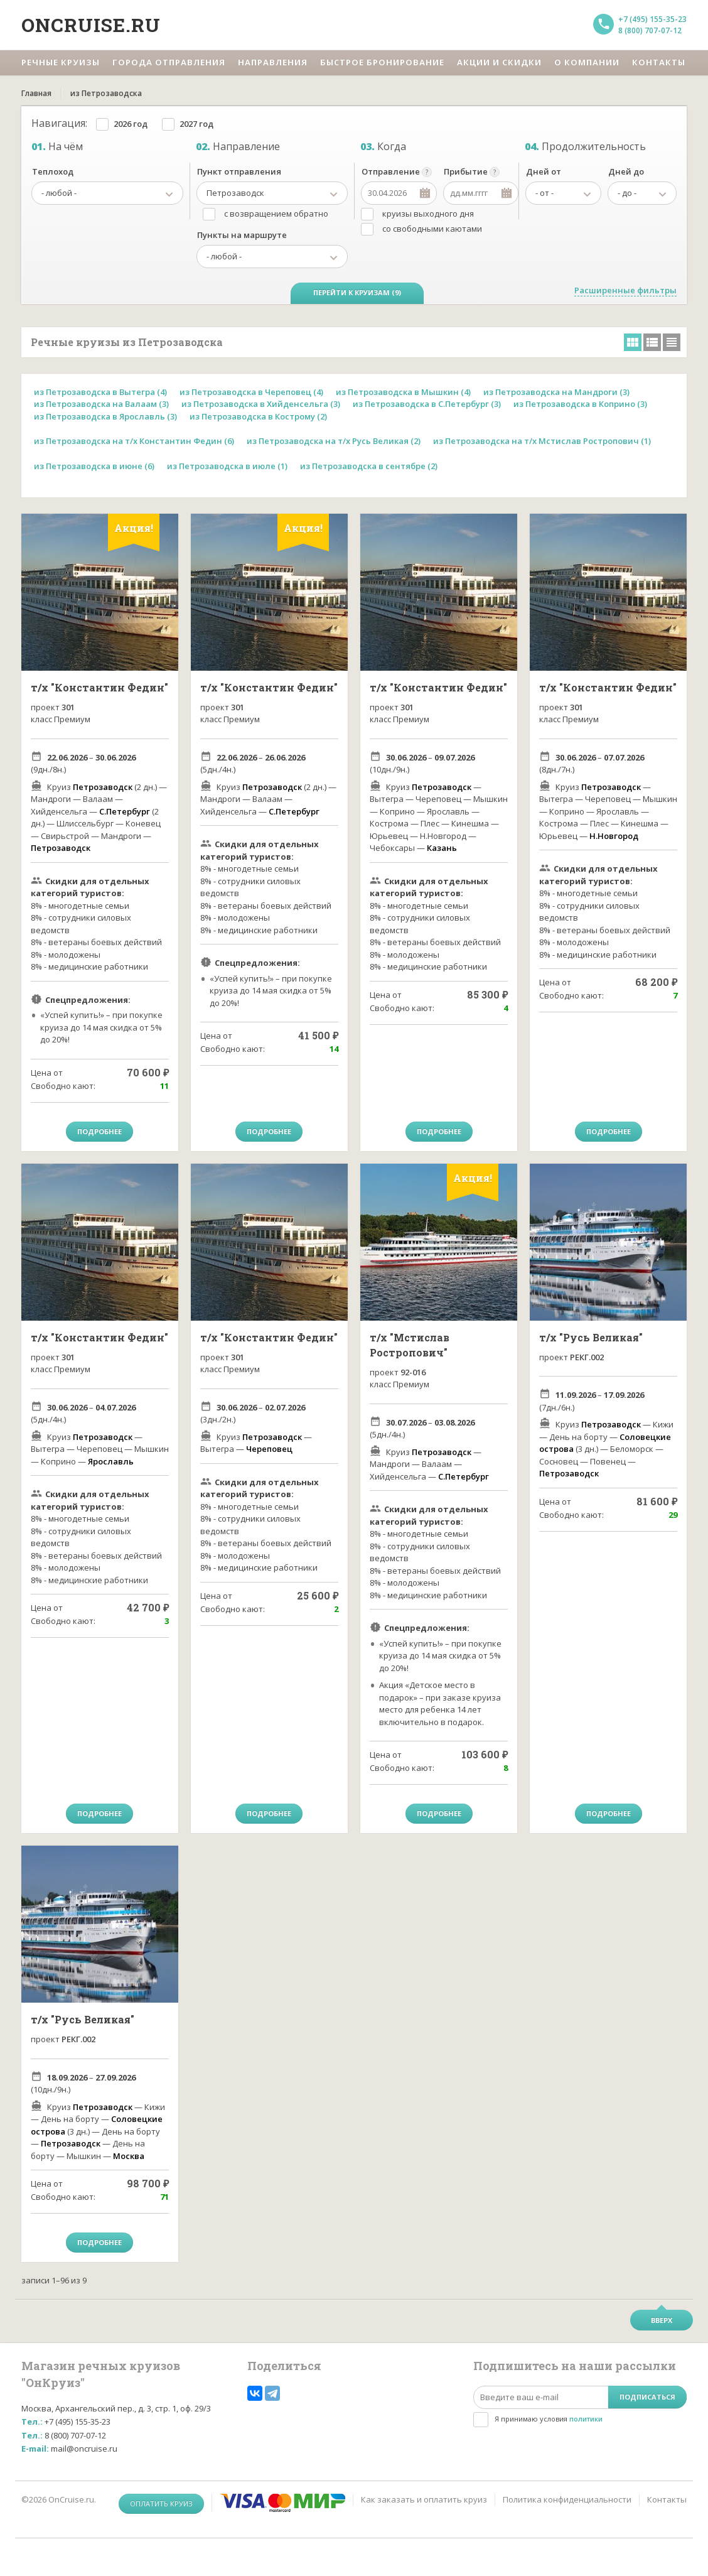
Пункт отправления (239, 171)
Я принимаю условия (549, 2418)
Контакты (667, 2499)
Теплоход (52, 171)
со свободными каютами (432, 228)
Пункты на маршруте (242, 235)
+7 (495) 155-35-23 (652, 19)
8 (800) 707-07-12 (650, 30)
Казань (442, 847)
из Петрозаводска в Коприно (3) (580, 403)
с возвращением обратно (276, 213)
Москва (128, 2156)
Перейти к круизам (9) (357, 292)
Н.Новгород (613, 836)
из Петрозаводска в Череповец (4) (251, 392)
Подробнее (99, 1131)
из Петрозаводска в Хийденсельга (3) (260, 403)
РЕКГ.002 (587, 1357)
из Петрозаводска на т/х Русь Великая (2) (334, 440)
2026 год (131, 123)
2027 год (196, 123)
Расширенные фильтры (625, 290)
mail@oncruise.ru (84, 2448)
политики (586, 2418)
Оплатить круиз (161, 2503)
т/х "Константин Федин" (99, 687)
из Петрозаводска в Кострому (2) (258, 416)
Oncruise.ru (91, 25)
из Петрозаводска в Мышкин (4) (403, 392)
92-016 (413, 1372)
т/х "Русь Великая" (591, 1337)
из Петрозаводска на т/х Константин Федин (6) (134, 440)
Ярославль (111, 1461)
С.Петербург (124, 811)
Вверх (661, 2320)
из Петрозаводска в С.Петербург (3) (427, 403)
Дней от (543, 171)
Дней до (626, 171)
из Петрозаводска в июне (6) (94, 466)
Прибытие (466, 171)
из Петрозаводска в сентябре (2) (368, 466)
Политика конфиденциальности (567, 2499)
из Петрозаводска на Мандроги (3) (556, 392)
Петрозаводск (102, 787)
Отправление (391, 171)
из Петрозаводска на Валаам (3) (101, 403)
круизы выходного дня (428, 213)
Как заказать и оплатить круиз (424, 2499)
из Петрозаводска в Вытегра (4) (100, 392)
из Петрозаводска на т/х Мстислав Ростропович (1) (542, 440)
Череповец (269, 1448)
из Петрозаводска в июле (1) (227, 466)
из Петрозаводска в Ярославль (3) (105, 416)
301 (68, 707)
